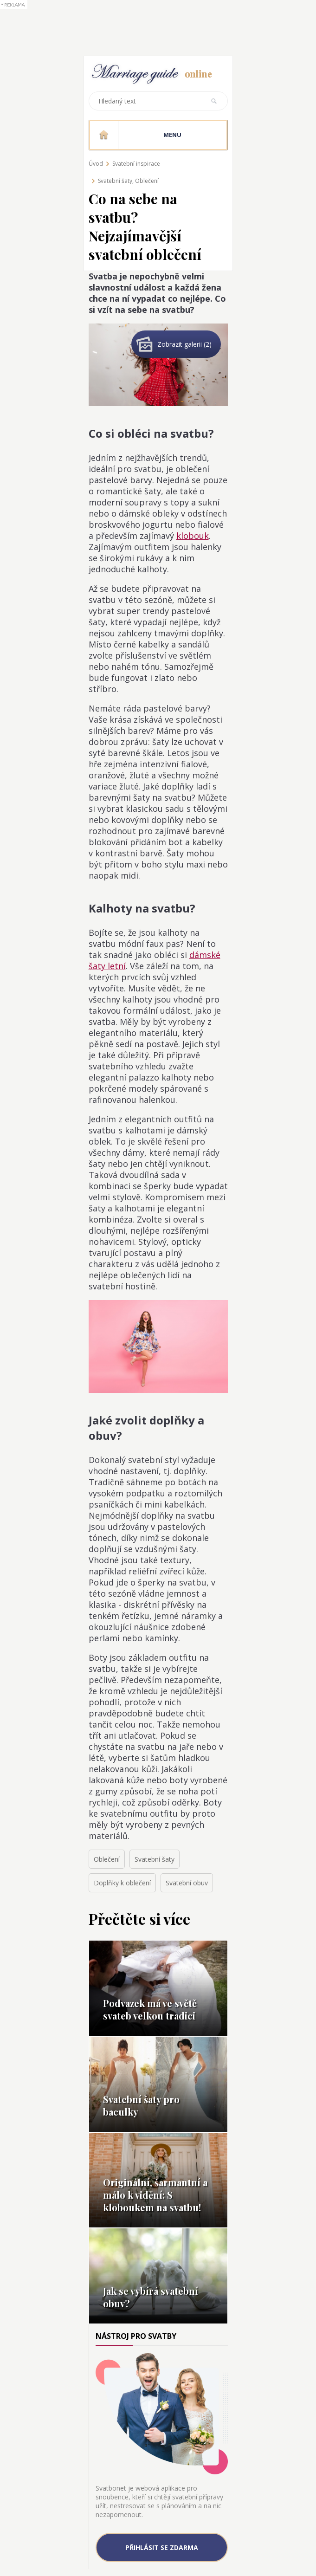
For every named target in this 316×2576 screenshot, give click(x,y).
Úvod (96, 164)
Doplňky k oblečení (122, 1882)
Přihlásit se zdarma (161, 2547)
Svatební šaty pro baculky (141, 2105)
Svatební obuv (187, 1882)
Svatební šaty (154, 1859)
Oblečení (107, 1859)
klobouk (192, 535)
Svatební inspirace (136, 164)
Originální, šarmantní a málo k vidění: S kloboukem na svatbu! (155, 2195)
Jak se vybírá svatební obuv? (150, 2297)
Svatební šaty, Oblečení (128, 181)
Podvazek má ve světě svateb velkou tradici (150, 2009)
